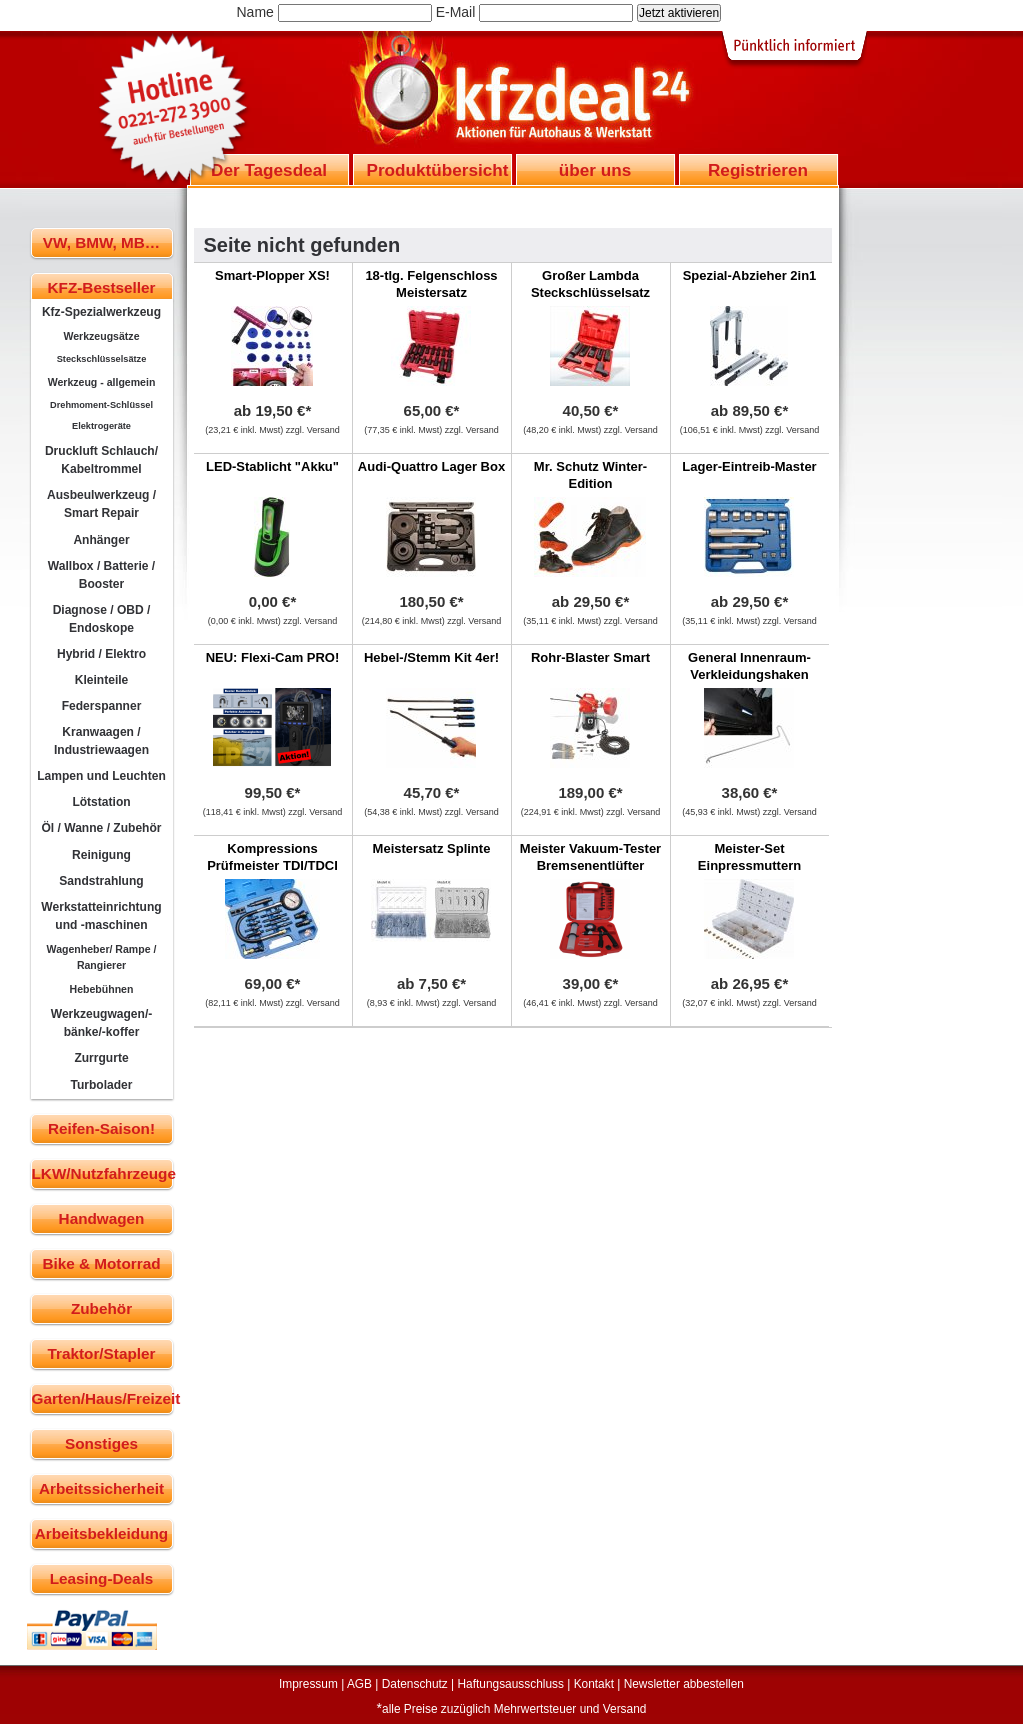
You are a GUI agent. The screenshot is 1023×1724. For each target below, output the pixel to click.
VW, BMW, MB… (101, 242)
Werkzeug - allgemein (102, 382)
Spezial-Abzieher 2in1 (750, 275)
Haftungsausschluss (511, 1684)
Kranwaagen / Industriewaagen (101, 741)
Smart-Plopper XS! (272, 275)
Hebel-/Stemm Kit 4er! (431, 657)
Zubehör (101, 1308)
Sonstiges (101, 1443)
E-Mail (456, 12)
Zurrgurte (101, 1058)
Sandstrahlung (101, 881)
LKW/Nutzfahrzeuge (102, 1173)
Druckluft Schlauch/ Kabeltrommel (101, 460)
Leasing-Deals (102, 1578)
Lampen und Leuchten (101, 776)
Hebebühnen (102, 989)
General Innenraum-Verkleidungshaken (749, 666)
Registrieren (758, 170)
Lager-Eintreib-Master (749, 466)
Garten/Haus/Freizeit (102, 1398)
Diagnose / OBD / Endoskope (102, 619)
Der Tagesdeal (269, 170)
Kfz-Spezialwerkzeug (101, 312)
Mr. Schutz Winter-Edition (590, 475)
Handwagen (102, 1218)
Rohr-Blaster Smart (590, 657)
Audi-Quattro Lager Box (431, 466)
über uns (595, 170)
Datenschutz (415, 1684)
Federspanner (102, 706)
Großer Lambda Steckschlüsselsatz (590, 284)
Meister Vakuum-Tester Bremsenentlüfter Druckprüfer (590, 865)
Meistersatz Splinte (432, 848)
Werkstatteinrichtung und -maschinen (101, 916)
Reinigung (101, 855)
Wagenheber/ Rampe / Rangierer (102, 957)
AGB (359, 1684)
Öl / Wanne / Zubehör (101, 828)
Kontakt (594, 1684)
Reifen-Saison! (101, 1128)
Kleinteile (102, 680)
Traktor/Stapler (102, 1353)
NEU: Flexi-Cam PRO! (273, 657)
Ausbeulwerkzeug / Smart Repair (101, 504)
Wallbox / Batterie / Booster (101, 575)
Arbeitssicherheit (101, 1488)
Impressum (308, 1684)
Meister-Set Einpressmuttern (749, 857)
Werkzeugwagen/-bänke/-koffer (102, 1023)
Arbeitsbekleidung (101, 1533)
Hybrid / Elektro (101, 654)
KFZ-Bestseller (102, 287)
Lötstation (101, 802)
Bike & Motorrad (101, 1263)
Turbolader (101, 1085)
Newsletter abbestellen (684, 1684)
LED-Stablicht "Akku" (272, 466)
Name (255, 12)
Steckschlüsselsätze (102, 359)
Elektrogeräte (101, 426)
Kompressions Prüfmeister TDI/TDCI (272, 857)
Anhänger (101, 540)
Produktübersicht (438, 170)
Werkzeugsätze (101, 336)
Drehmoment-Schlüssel (101, 405)
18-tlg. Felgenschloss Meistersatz (431, 284)
